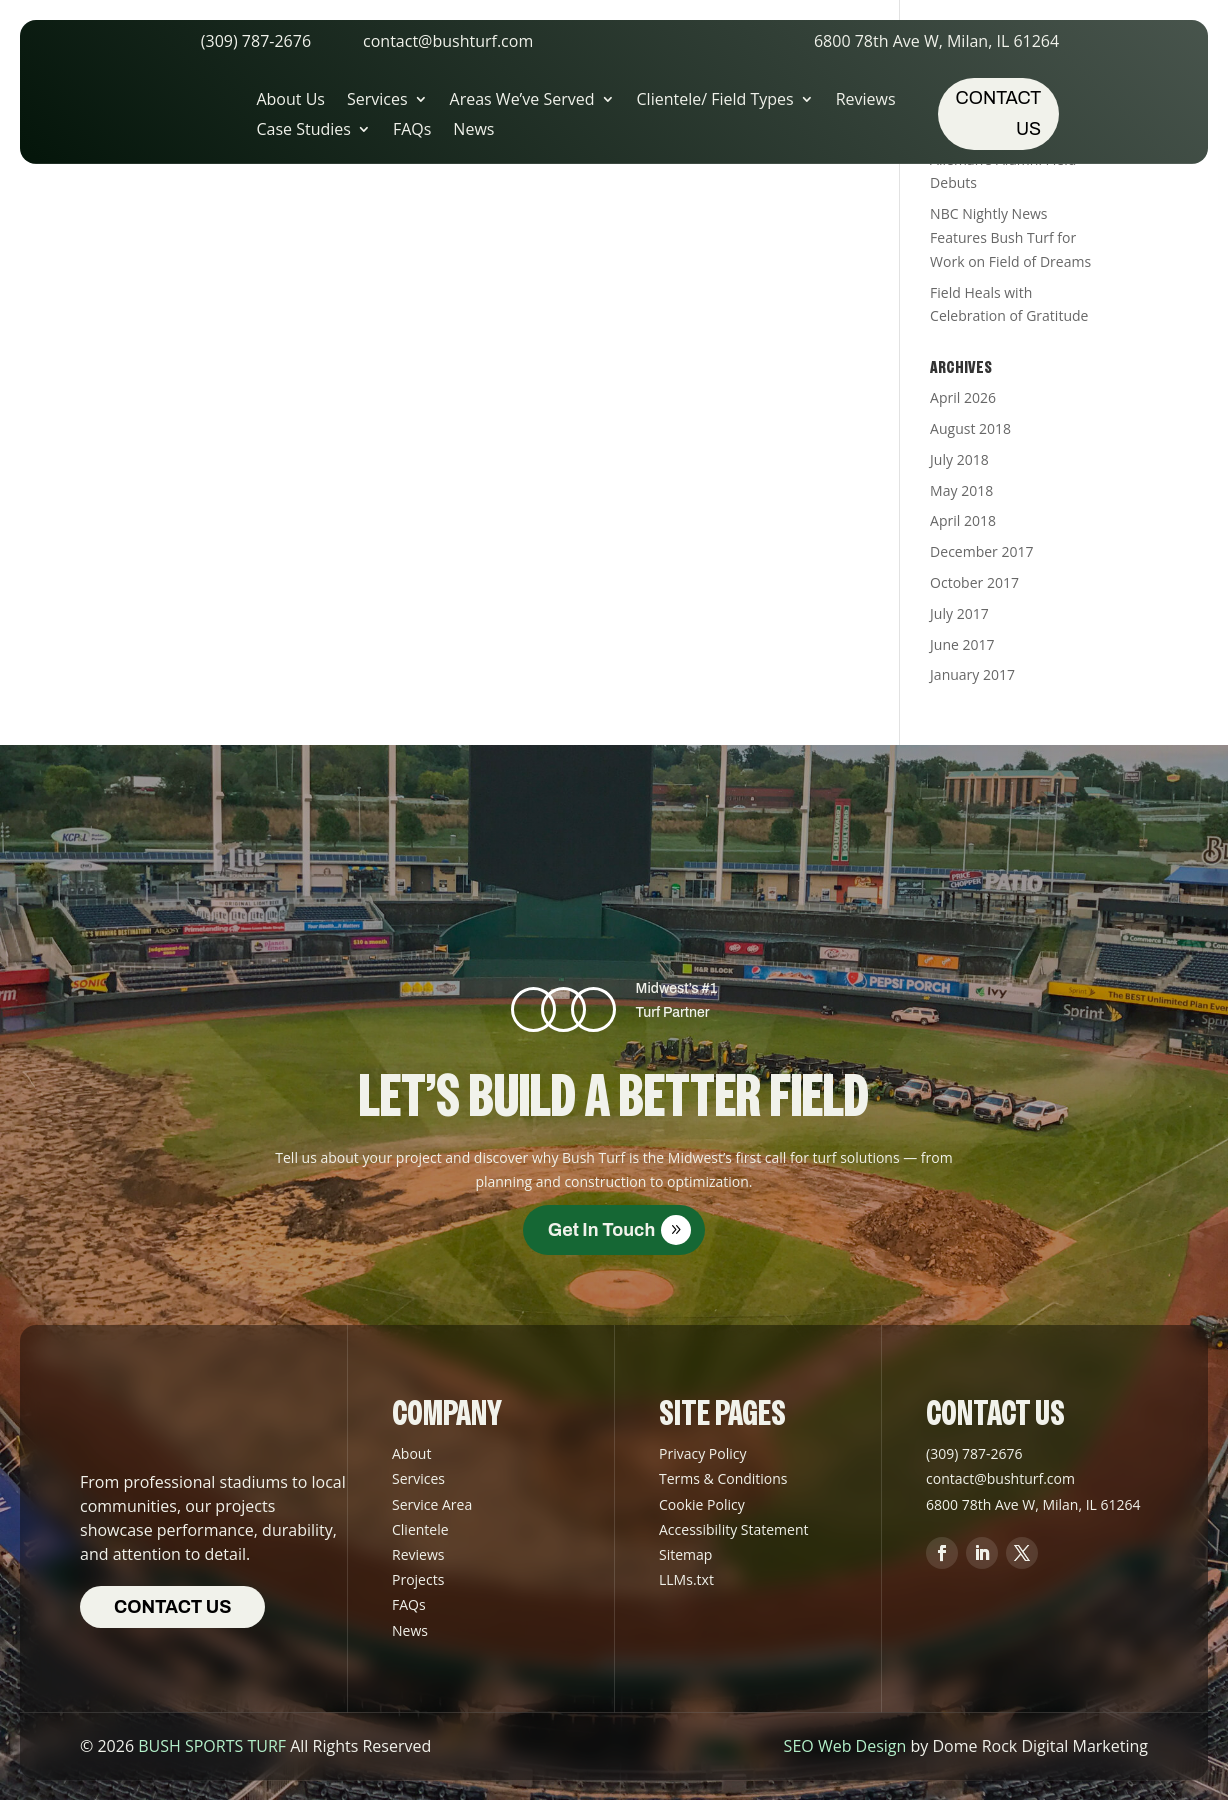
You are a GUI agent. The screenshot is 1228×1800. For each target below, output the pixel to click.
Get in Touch (602, 1230)
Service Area (432, 1504)
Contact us (999, 113)
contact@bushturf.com (448, 41)
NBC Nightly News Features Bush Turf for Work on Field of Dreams (1010, 237)
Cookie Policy (702, 1504)
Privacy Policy (702, 1453)
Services (377, 101)
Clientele (420, 1529)
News (473, 131)
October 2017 (974, 582)
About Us (290, 101)
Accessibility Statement (734, 1529)
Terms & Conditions (723, 1478)
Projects (418, 1579)
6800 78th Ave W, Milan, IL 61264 (936, 41)
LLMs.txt (686, 1579)
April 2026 (963, 397)
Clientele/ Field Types (715, 101)
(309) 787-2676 (256, 41)
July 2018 (959, 459)
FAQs (412, 131)
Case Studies (303, 131)
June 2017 (962, 644)
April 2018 (963, 520)
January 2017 (972, 674)
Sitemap (685, 1554)
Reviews (866, 101)
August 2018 (970, 428)
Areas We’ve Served (522, 101)
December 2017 (981, 551)
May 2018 (961, 490)
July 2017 (959, 613)
